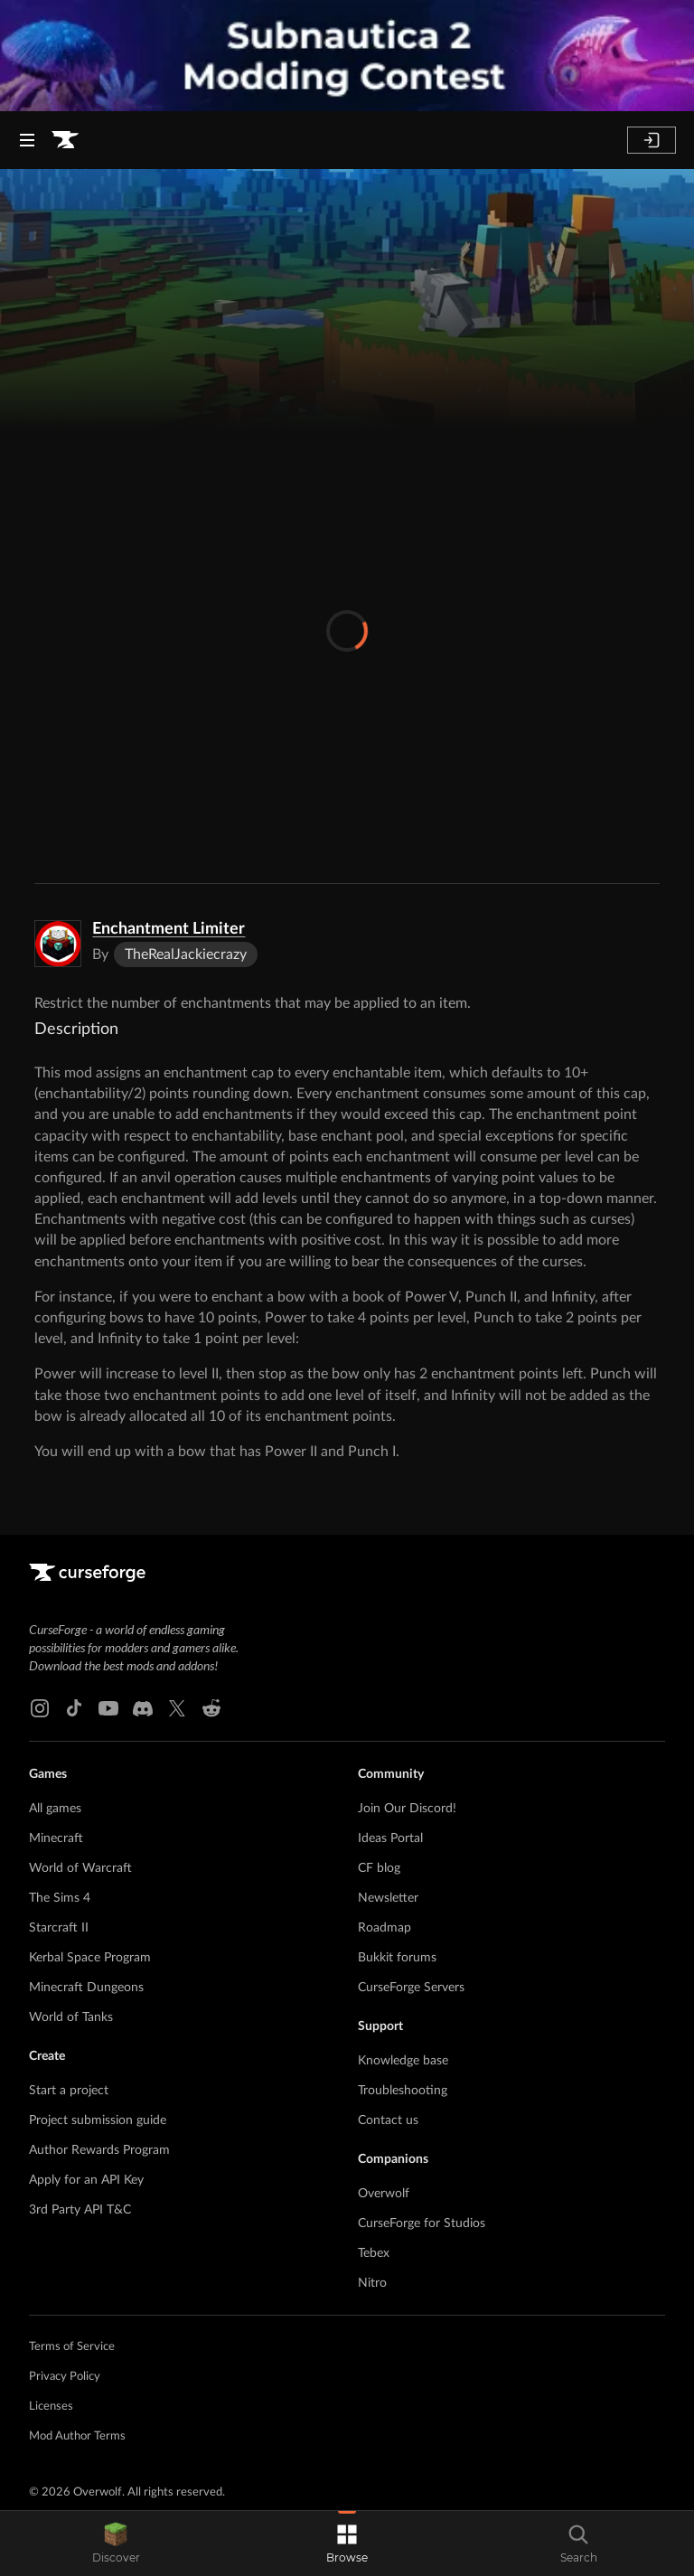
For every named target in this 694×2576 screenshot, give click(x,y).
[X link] (177, 1708)
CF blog (379, 1868)
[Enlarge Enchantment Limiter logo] (57, 943)
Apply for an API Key (86, 2180)
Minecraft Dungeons (86, 1987)
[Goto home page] (65, 140)
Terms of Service (72, 2347)
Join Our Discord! (407, 1808)
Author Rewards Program (99, 2150)
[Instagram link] (40, 1708)
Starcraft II (59, 1928)
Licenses (51, 2406)
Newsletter (388, 1898)
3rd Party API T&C (80, 2210)
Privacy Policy (64, 2377)
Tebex (373, 2253)
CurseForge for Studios (421, 2223)
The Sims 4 (59, 1898)
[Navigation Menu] (27, 140)
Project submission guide (97, 2120)
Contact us (388, 2120)
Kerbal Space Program (90, 1957)
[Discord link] (143, 1708)
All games (55, 1808)
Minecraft (56, 1838)
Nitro (372, 2283)
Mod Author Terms (77, 2436)
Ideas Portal (390, 1838)
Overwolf (383, 2193)
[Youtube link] (108, 1708)
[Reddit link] (211, 1708)
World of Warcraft (80, 1868)
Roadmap (384, 1928)
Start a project (68, 2090)
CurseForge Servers (411, 1987)
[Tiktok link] (74, 1708)
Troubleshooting (402, 2090)
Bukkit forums (397, 1957)
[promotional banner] (347, 55)
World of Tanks (71, 2017)
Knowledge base (403, 2060)
